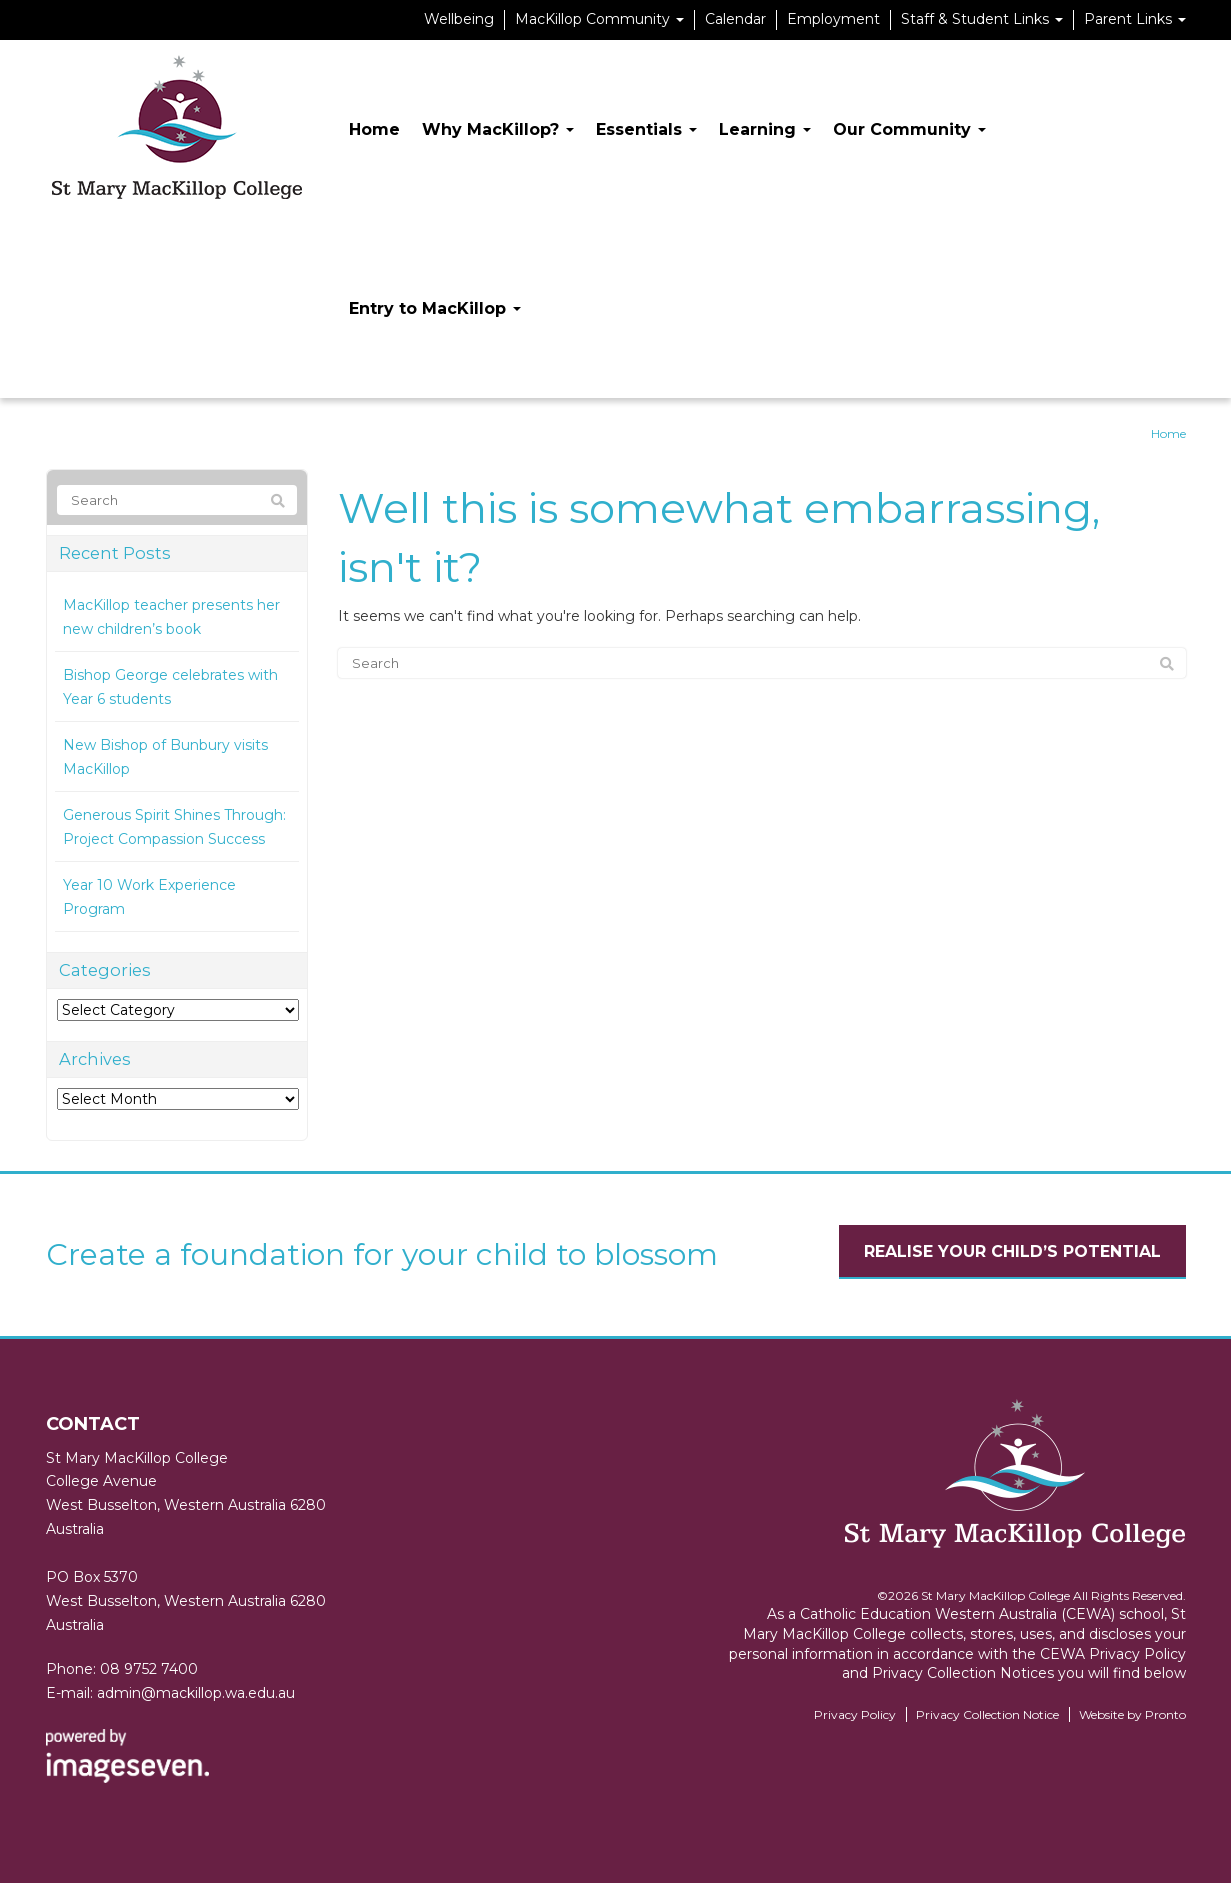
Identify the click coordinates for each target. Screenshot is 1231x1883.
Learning (765, 129)
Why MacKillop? (498, 129)
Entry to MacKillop (435, 308)
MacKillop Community (599, 19)
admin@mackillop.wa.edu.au (196, 1693)
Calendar (735, 19)
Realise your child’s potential (1012, 1251)
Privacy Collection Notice (987, 1714)
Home (374, 129)
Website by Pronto (1132, 1714)
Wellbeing (459, 19)
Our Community (909, 129)
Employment (833, 19)
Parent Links (1135, 19)
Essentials (646, 129)
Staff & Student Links (982, 19)
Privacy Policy (855, 1714)
